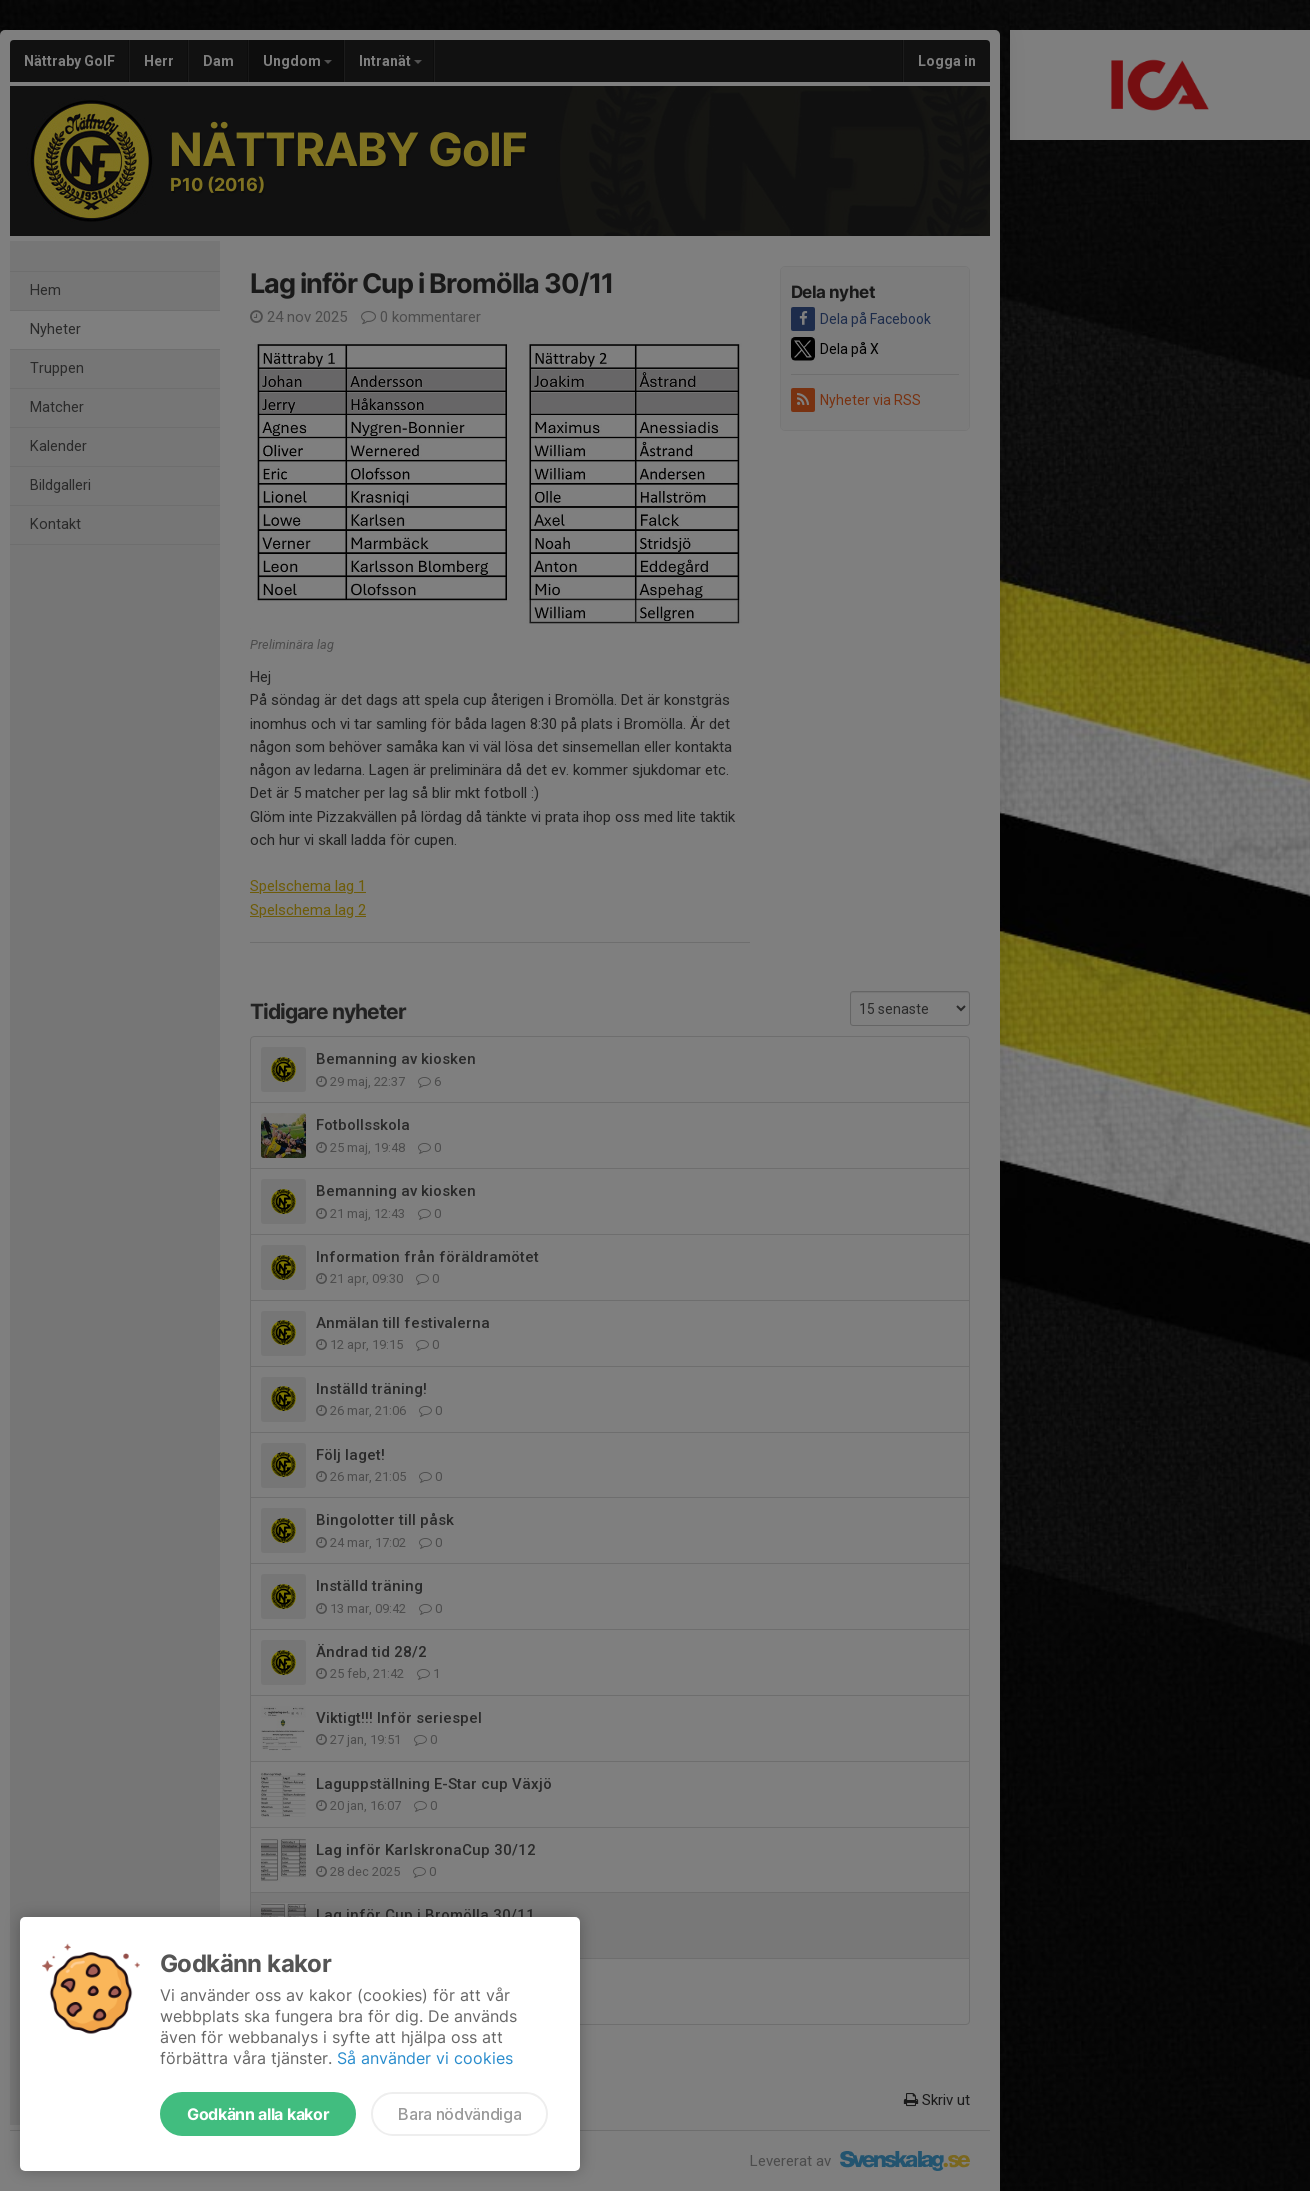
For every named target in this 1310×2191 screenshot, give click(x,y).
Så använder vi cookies (425, 2058)
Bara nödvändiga (459, 2114)
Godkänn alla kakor (258, 2114)
